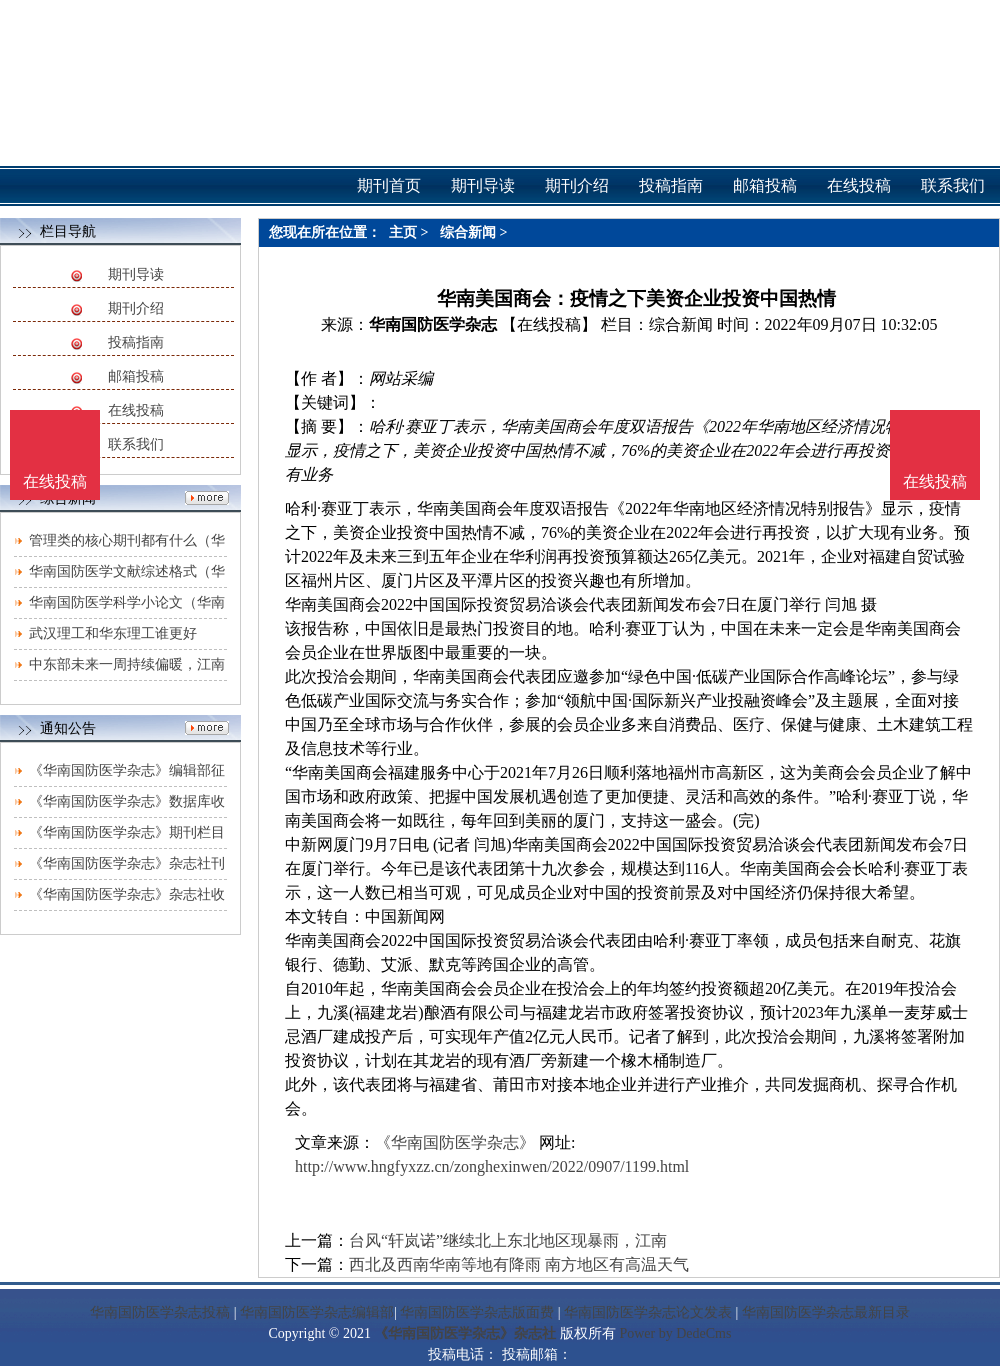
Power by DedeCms (675, 1333)
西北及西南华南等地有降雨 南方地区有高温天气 (519, 1264)
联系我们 (136, 444)
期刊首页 (389, 185)
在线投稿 (136, 410)
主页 (403, 232)
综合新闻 (468, 232)
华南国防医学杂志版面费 (477, 1312)
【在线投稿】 (549, 324)
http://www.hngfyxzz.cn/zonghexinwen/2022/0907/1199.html (492, 1166)
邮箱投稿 (136, 376)
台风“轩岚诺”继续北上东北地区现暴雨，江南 (508, 1240)
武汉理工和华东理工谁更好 (113, 633)
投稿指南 (136, 342)
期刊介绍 (136, 308)
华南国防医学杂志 (433, 324)
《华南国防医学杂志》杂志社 (465, 1333)
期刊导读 (136, 274)
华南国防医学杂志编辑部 (317, 1312)
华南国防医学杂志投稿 (160, 1312)
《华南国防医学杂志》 (455, 1142)
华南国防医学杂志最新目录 (826, 1312)
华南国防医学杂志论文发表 (648, 1312)
